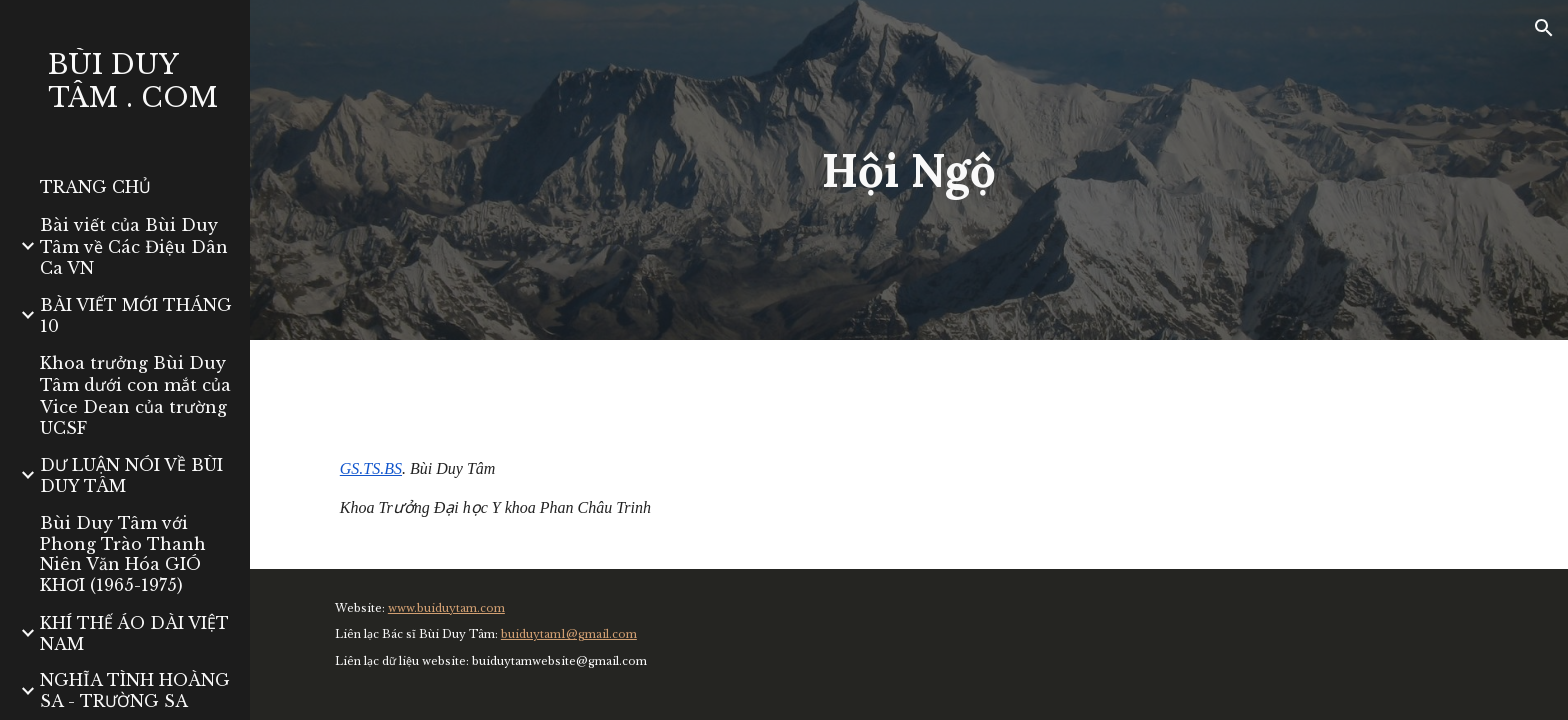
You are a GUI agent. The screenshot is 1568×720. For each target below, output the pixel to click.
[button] (1544, 28)
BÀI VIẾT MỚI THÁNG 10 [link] (136, 315)
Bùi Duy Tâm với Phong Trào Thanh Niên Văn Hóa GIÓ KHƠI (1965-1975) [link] (123, 554)
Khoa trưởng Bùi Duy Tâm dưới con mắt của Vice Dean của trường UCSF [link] (135, 395)
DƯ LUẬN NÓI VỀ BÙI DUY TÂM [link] (131, 475)
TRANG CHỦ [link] (95, 187)
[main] (909, 170)
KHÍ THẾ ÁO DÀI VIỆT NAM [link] (134, 633)
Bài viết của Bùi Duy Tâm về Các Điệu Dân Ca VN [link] (134, 246)
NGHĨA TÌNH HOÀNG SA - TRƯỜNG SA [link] (135, 690)
